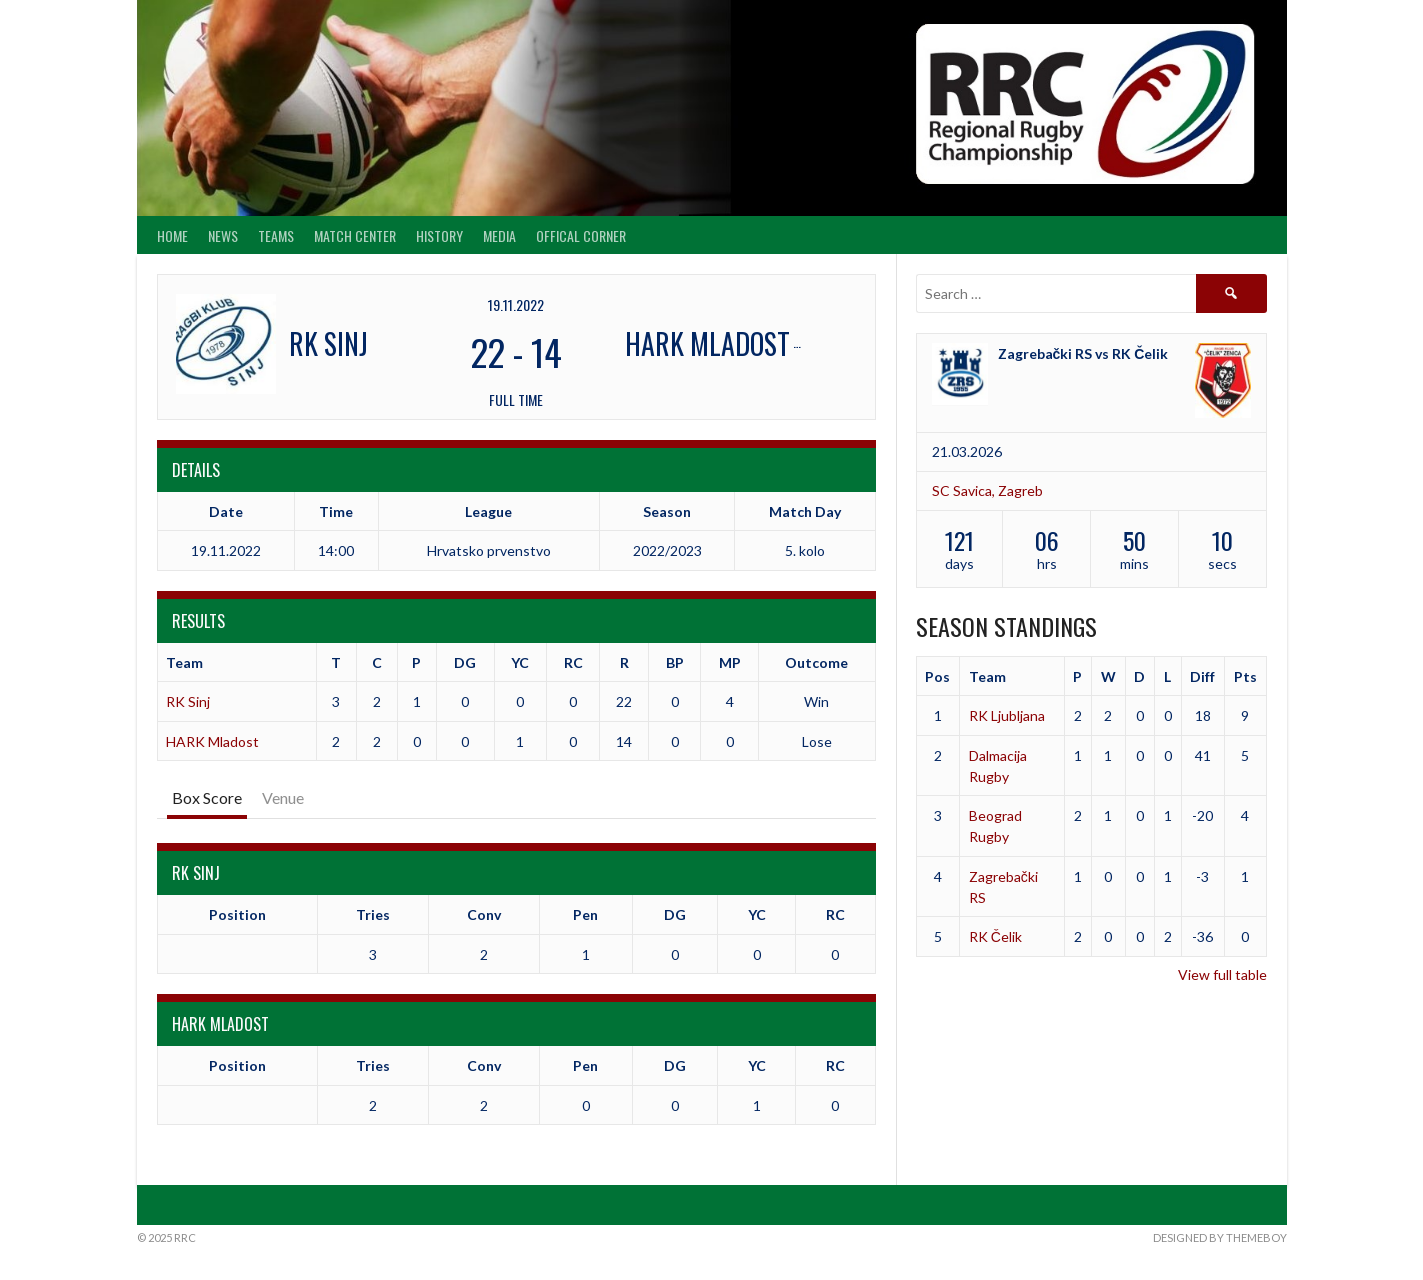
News (223, 235)
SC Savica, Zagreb (987, 490)
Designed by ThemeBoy (1220, 1237)
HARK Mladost (212, 741)
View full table (1222, 974)
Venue (283, 797)
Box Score (207, 797)
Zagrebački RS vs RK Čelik (1083, 353)
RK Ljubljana (1007, 715)
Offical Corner (581, 235)
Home (172, 235)
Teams (276, 235)
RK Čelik (995, 936)
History (439, 235)
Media (499, 235)
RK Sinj (188, 701)
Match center (355, 235)
